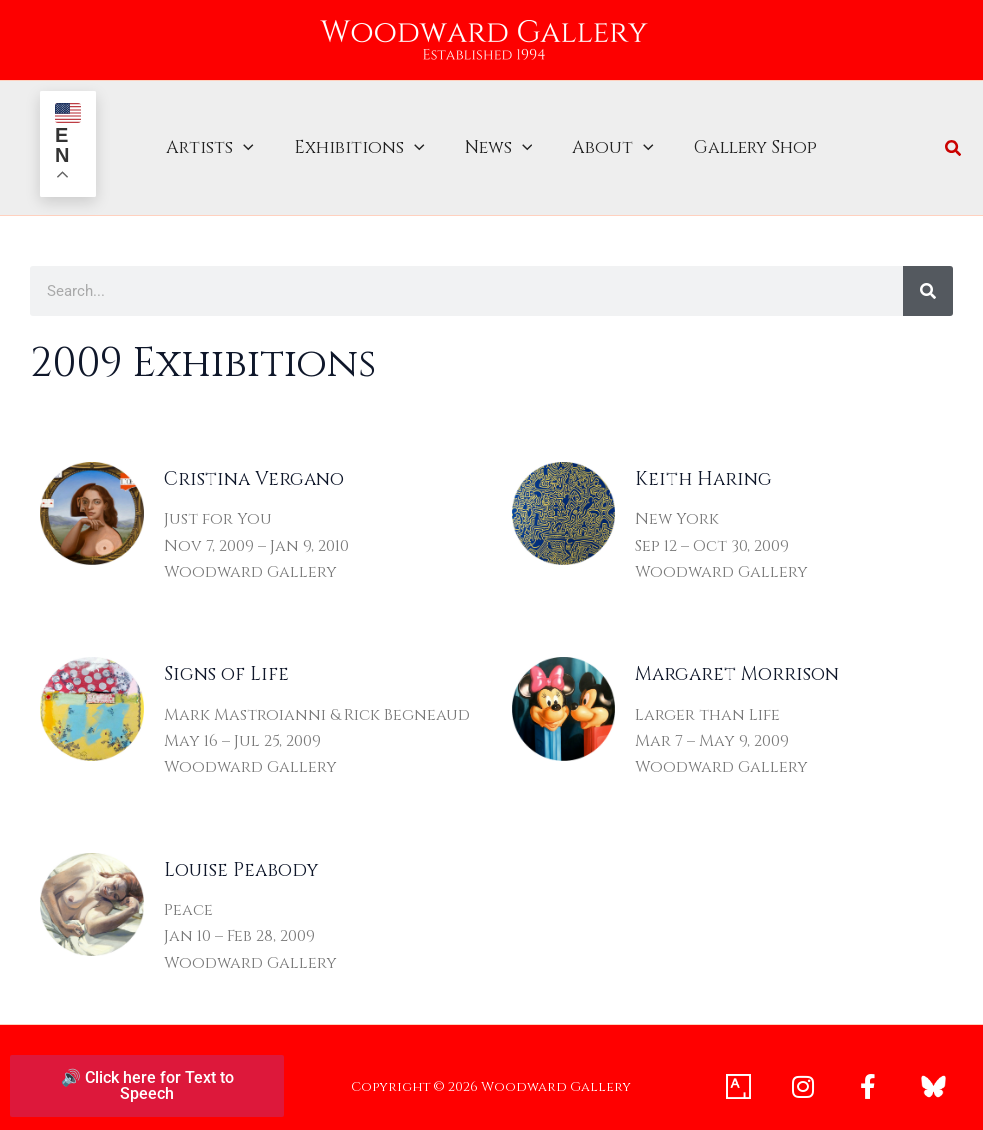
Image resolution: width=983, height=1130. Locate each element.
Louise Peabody (241, 853)
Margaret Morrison (737, 658)
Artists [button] (220, 140)
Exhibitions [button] (364, 140)
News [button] (499, 140)
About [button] (608, 140)
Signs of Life (226, 658)
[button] (253, 140)
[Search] (928, 274)
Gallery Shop (745, 140)
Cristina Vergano (254, 462)
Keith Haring (703, 462)
